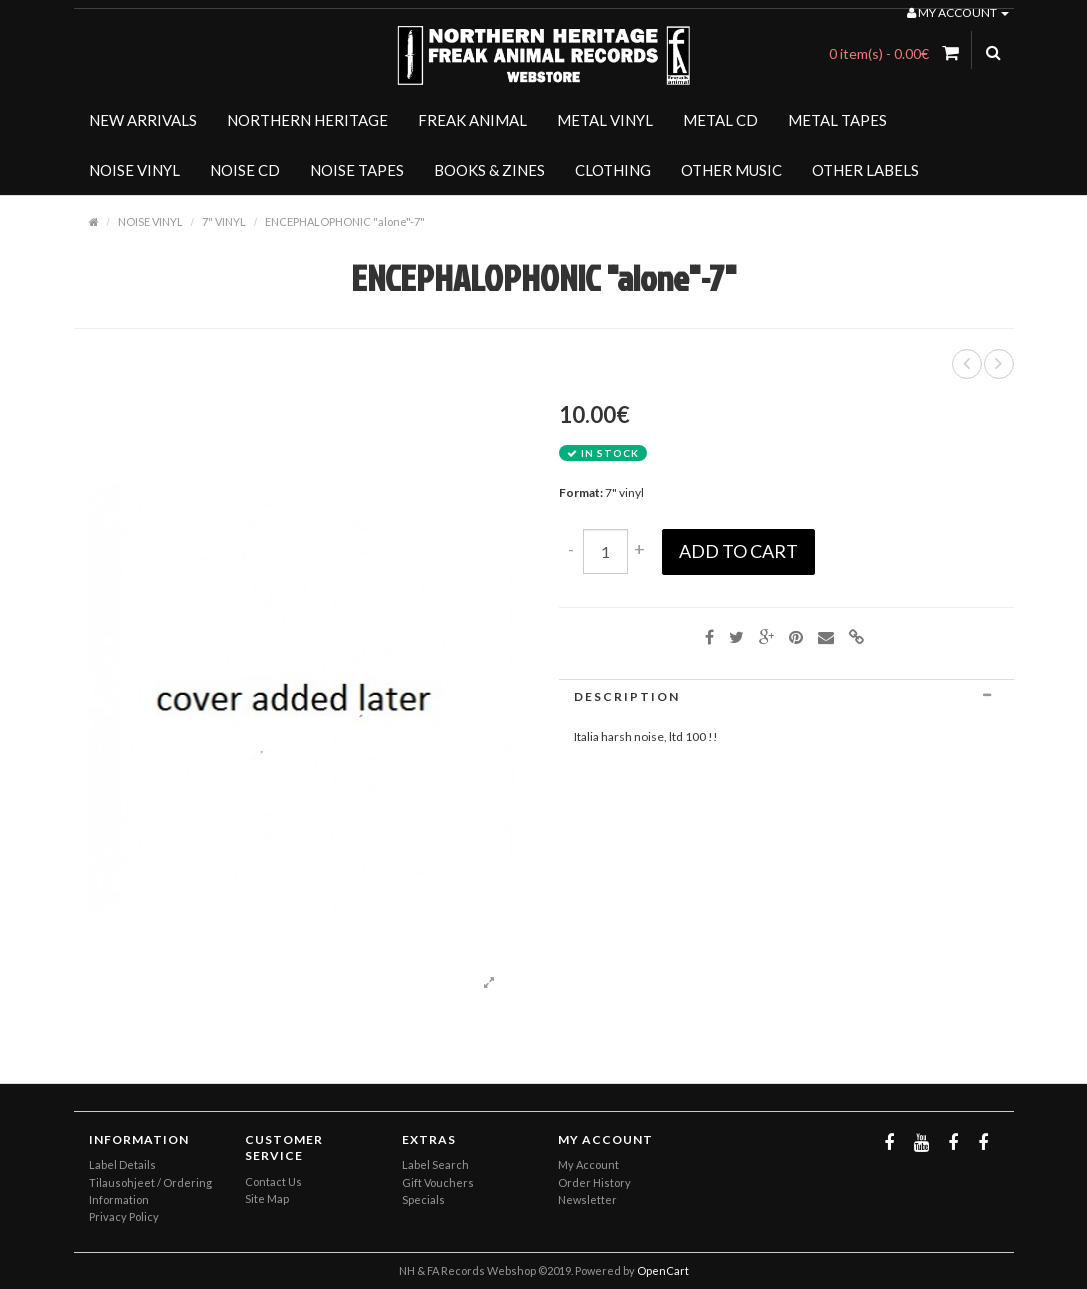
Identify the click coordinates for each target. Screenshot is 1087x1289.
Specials (423, 1199)
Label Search (435, 1164)
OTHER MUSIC (731, 170)
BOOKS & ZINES (489, 170)
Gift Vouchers (438, 1182)
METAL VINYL (605, 120)
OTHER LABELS (865, 170)
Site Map (267, 1198)
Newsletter (587, 1199)
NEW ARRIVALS (143, 120)
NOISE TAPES (357, 170)
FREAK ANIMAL (472, 120)
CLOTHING (613, 170)
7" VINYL (224, 221)
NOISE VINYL (134, 170)
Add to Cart (738, 551)
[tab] (786, 696)
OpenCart (663, 1270)
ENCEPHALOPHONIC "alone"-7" (345, 221)
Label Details (122, 1164)
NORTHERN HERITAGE (307, 120)
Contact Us (273, 1181)
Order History (594, 1182)
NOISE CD (245, 170)
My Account (588, 1164)
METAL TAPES (837, 120)
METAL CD (720, 120)
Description (786, 696)
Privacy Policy (124, 1216)
